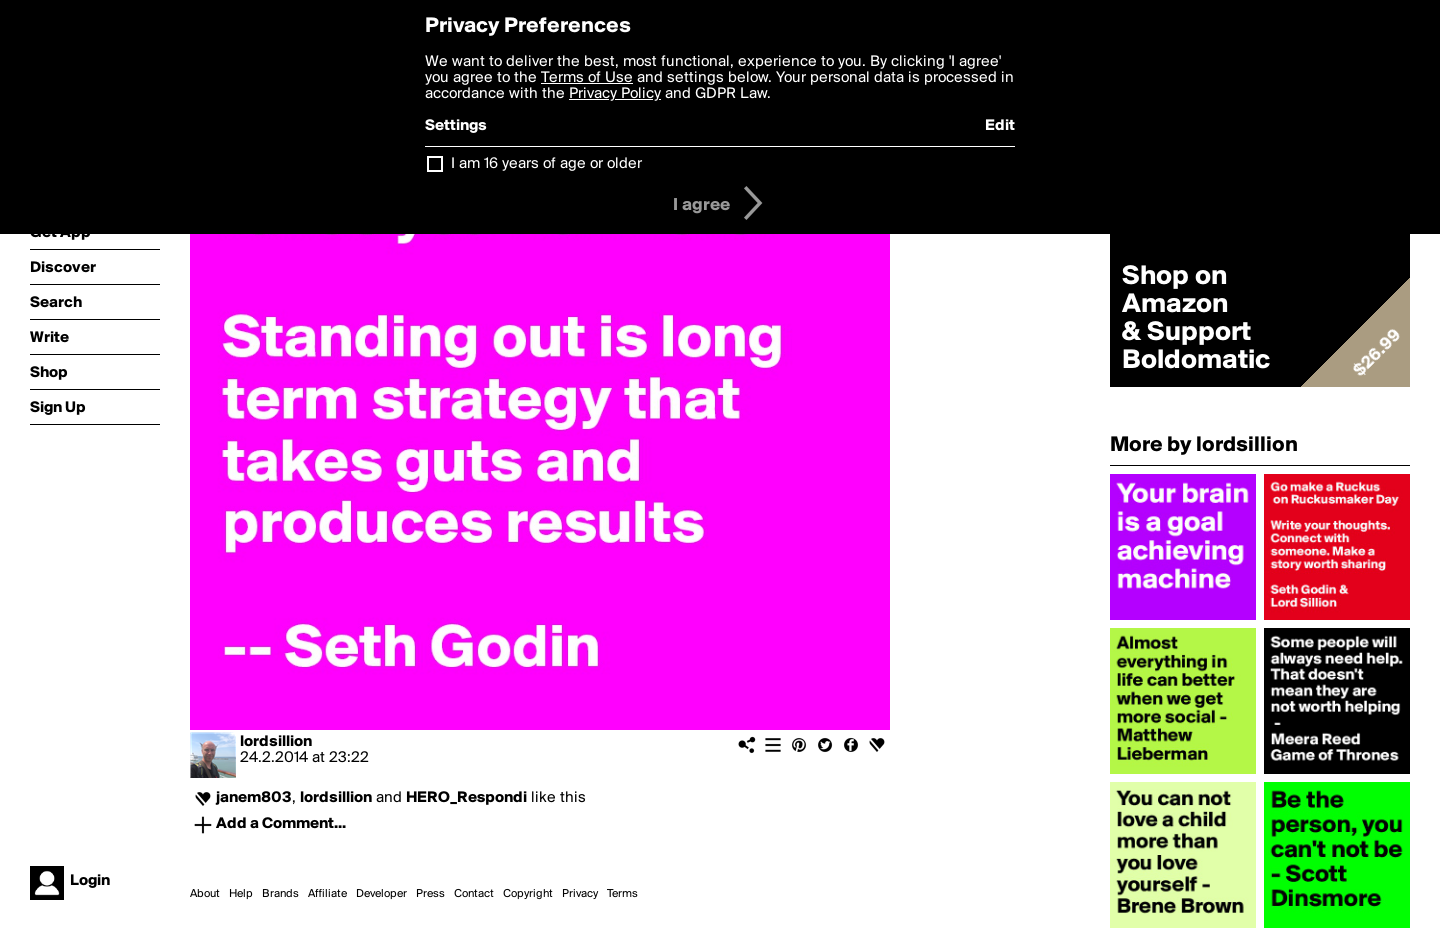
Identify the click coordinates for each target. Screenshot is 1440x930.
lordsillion (276, 742)
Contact (474, 894)
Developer (381, 894)
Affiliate (327, 894)
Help (241, 894)
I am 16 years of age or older (546, 164)
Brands (280, 894)
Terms (622, 894)
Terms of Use (587, 78)
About (205, 894)
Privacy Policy (615, 94)
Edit (1000, 126)
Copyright (528, 894)
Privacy (580, 894)
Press (430, 894)
